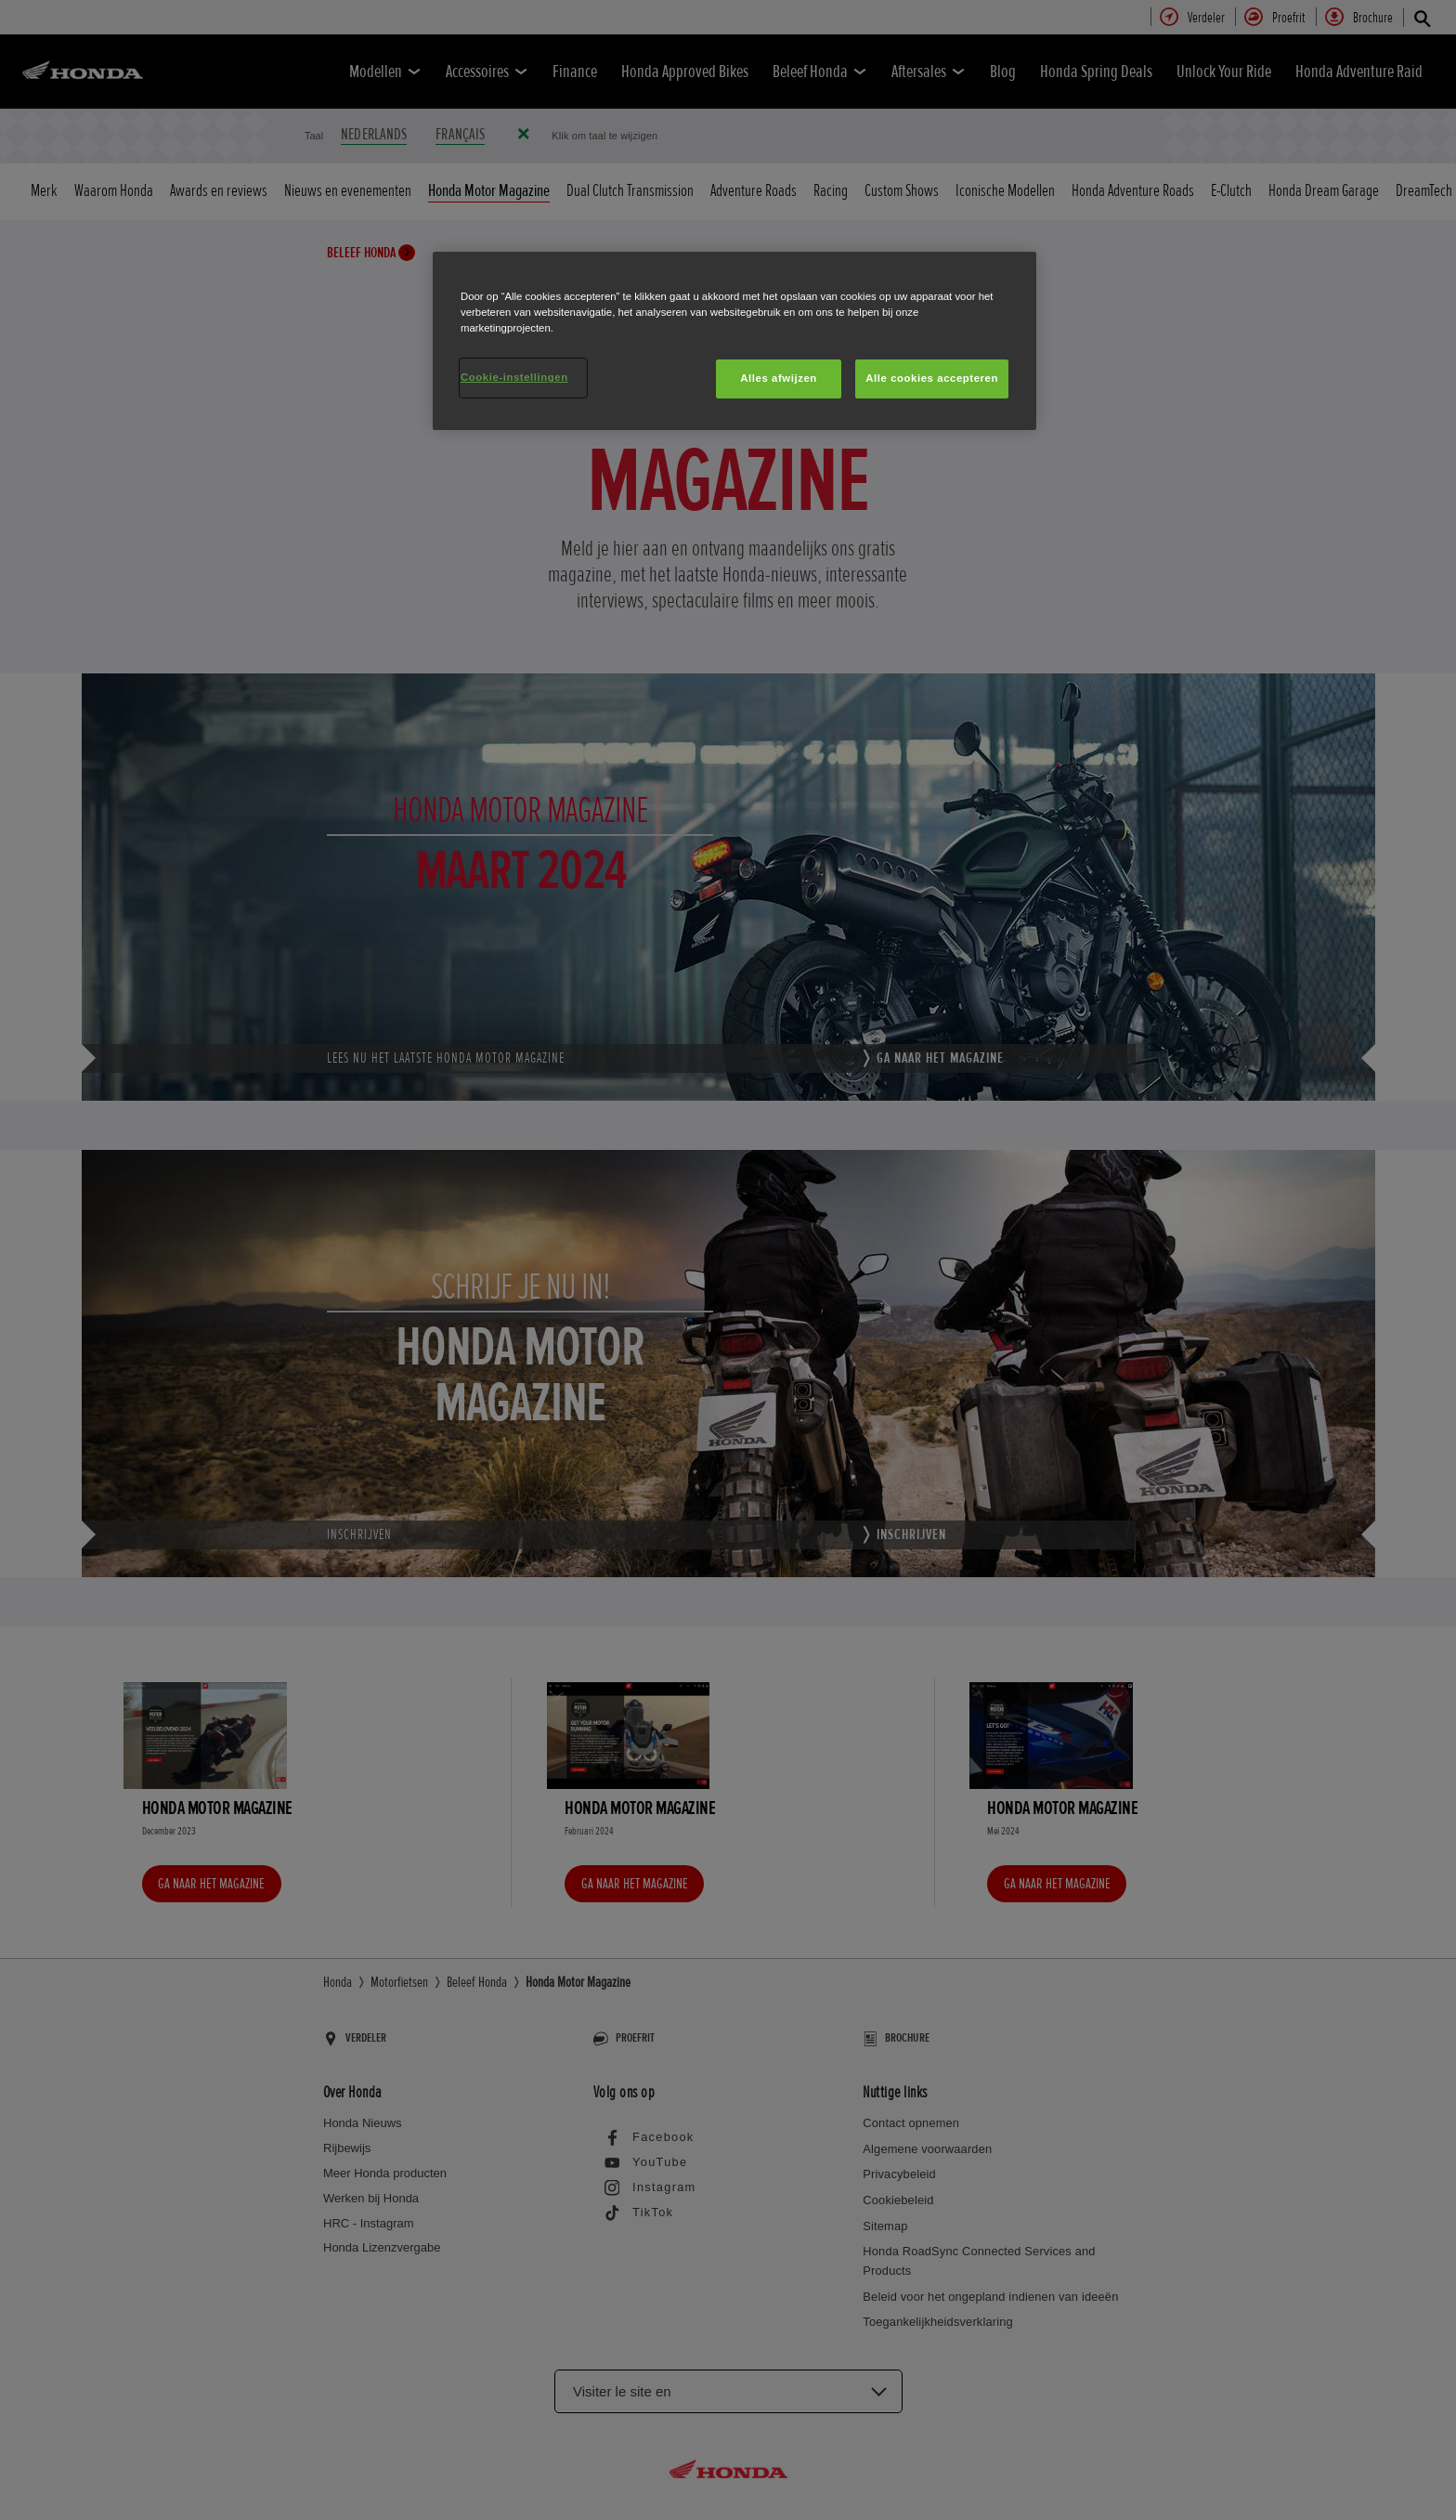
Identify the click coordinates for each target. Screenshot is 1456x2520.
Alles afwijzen (778, 378)
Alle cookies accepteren (931, 378)
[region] (734, 341)
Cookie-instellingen (514, 377)
